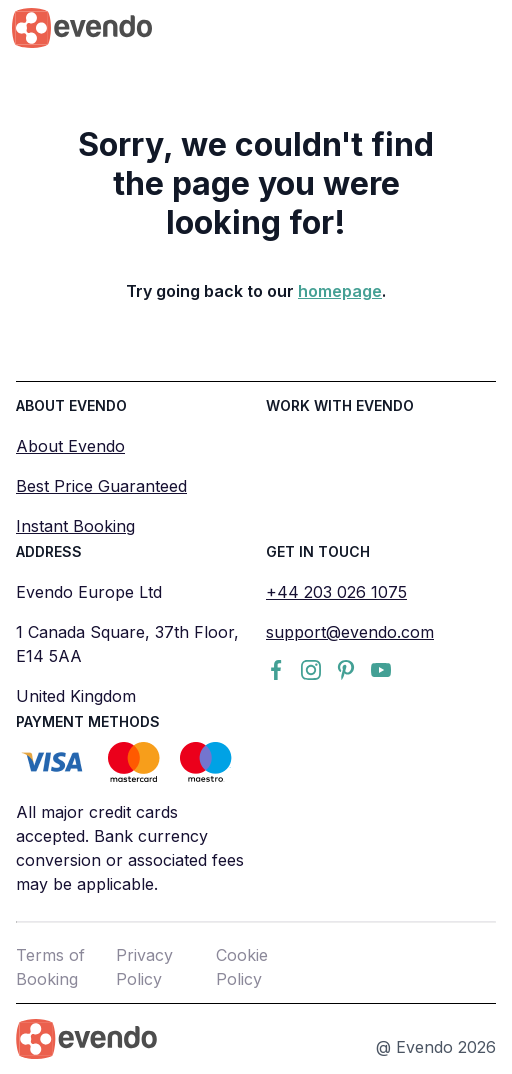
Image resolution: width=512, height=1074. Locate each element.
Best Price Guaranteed (101, 486)
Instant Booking (75, 526)
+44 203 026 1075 (336, 592)
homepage (340, 291)
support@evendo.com (350, 632)
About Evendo (70, 446)
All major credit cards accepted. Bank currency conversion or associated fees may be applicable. (130, 848)
